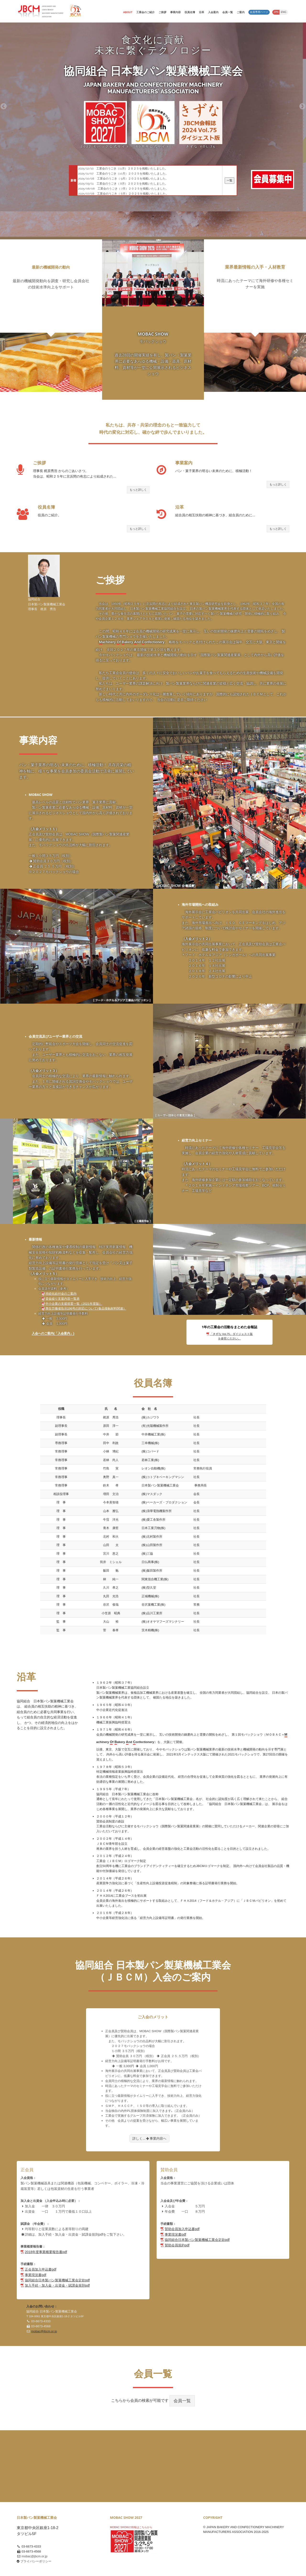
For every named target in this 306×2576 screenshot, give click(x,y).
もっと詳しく (138, 489)
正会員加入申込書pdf (40, 2269)
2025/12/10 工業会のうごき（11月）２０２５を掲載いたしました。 (123, 168)
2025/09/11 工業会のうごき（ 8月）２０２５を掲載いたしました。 (123, 183)
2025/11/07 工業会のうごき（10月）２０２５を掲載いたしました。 (123, 173)
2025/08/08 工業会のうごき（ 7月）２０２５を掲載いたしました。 (123, 188)
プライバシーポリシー (35, 2561)
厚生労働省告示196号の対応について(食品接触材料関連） (85, 1308)
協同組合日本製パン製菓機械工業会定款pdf (57, 2280)
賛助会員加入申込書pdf (182, 2229)
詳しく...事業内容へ (149, 2138)
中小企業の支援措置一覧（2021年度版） (73, 1303)
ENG (283, 12)
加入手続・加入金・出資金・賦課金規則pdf (57, 2285)
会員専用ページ (259, 12)
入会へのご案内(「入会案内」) (53, 1333)
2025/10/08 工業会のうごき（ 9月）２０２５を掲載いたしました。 (123, 178)
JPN (276, 12)
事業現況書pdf (35, 2275)
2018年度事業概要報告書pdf (46, 2252)
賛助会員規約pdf (177, 2245)
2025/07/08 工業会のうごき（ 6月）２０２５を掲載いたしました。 (123, 193)
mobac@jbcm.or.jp (44, 2331)
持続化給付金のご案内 (60, 1293)
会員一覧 (182, 2400)
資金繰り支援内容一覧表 (62, 1298)
